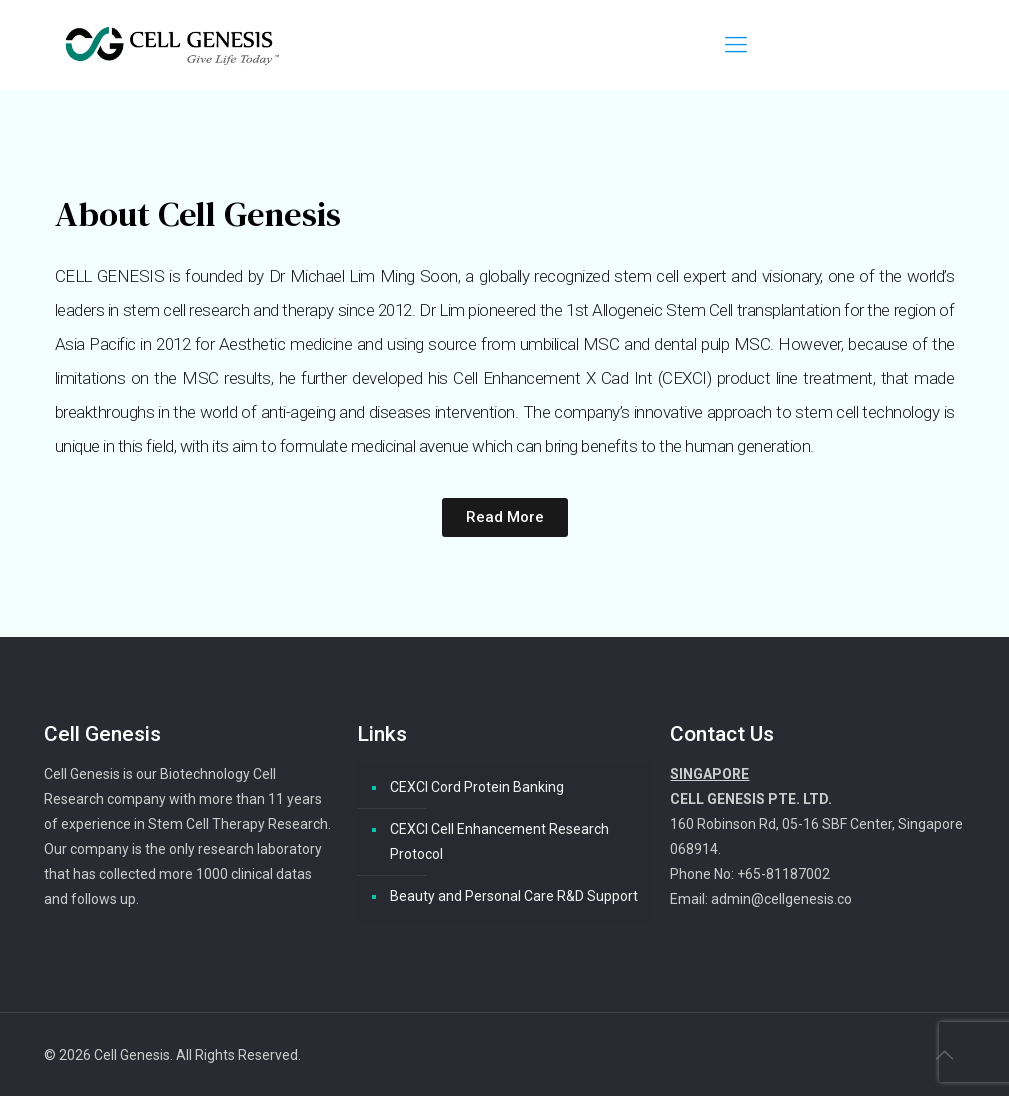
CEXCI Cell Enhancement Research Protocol (499, 841)
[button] (505, 517)
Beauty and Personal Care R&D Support (514, 896)
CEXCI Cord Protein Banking (477, 787)
